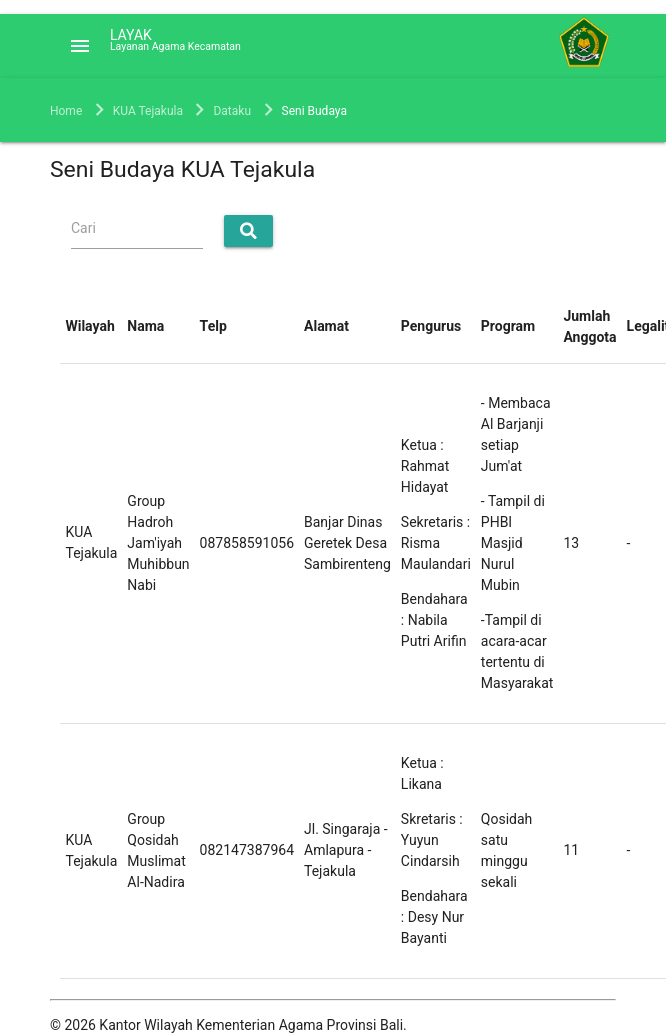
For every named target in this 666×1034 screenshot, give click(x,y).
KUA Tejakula (148, 111)
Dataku (232, 111)
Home (66, 111)
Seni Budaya (314, 111)
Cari (83, 228)
